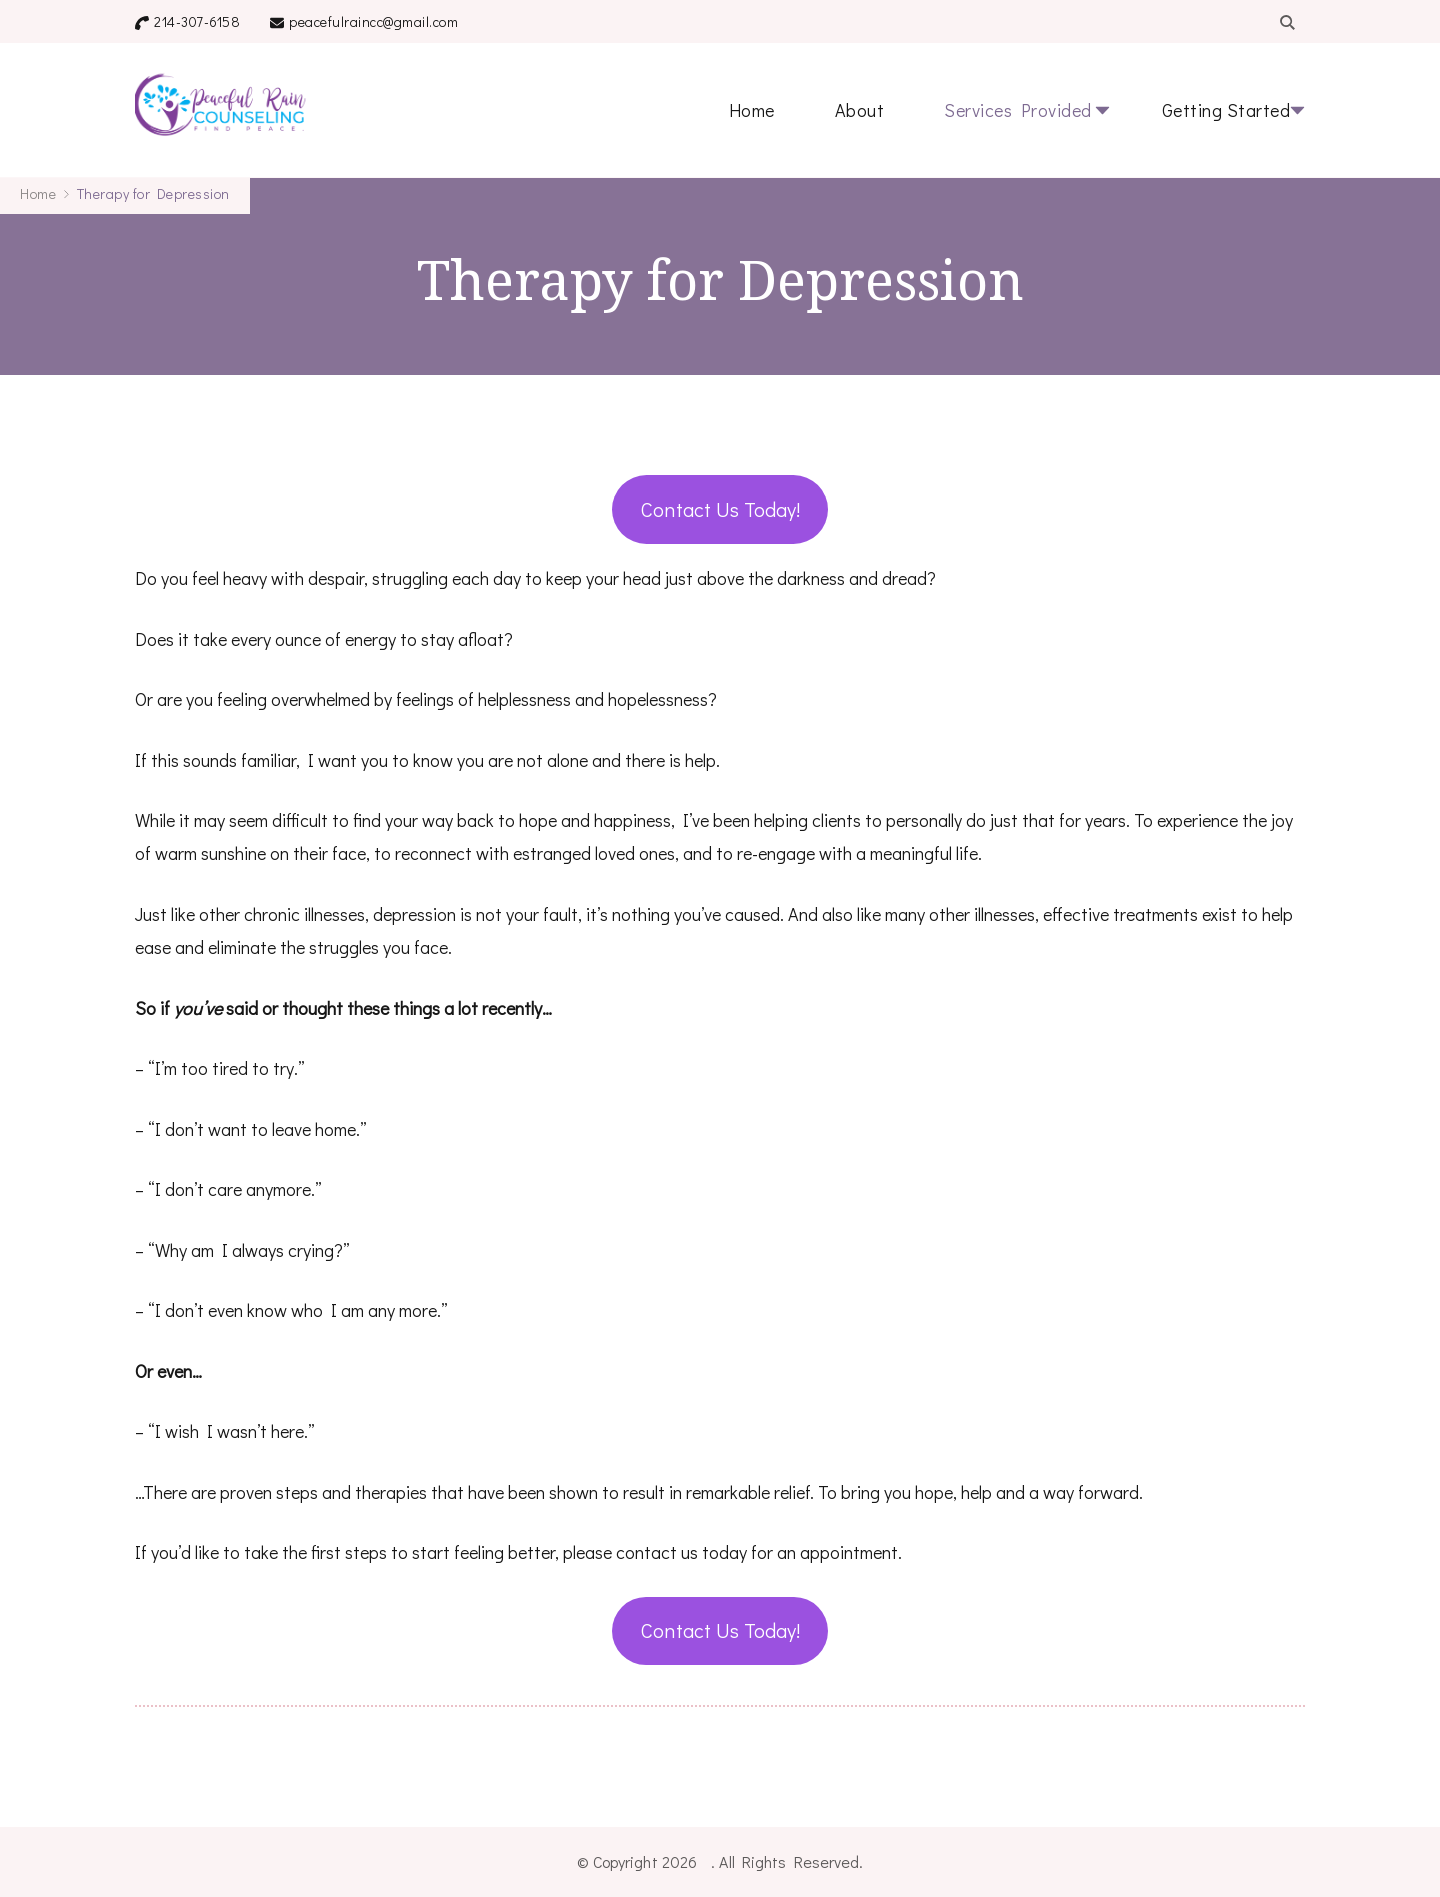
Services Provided (1018, 110)
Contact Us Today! (720, 509)
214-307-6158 (197, 21)
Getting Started (1226, 110)
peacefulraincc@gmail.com (373, 21)
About (860, 110)
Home (752, 110)
